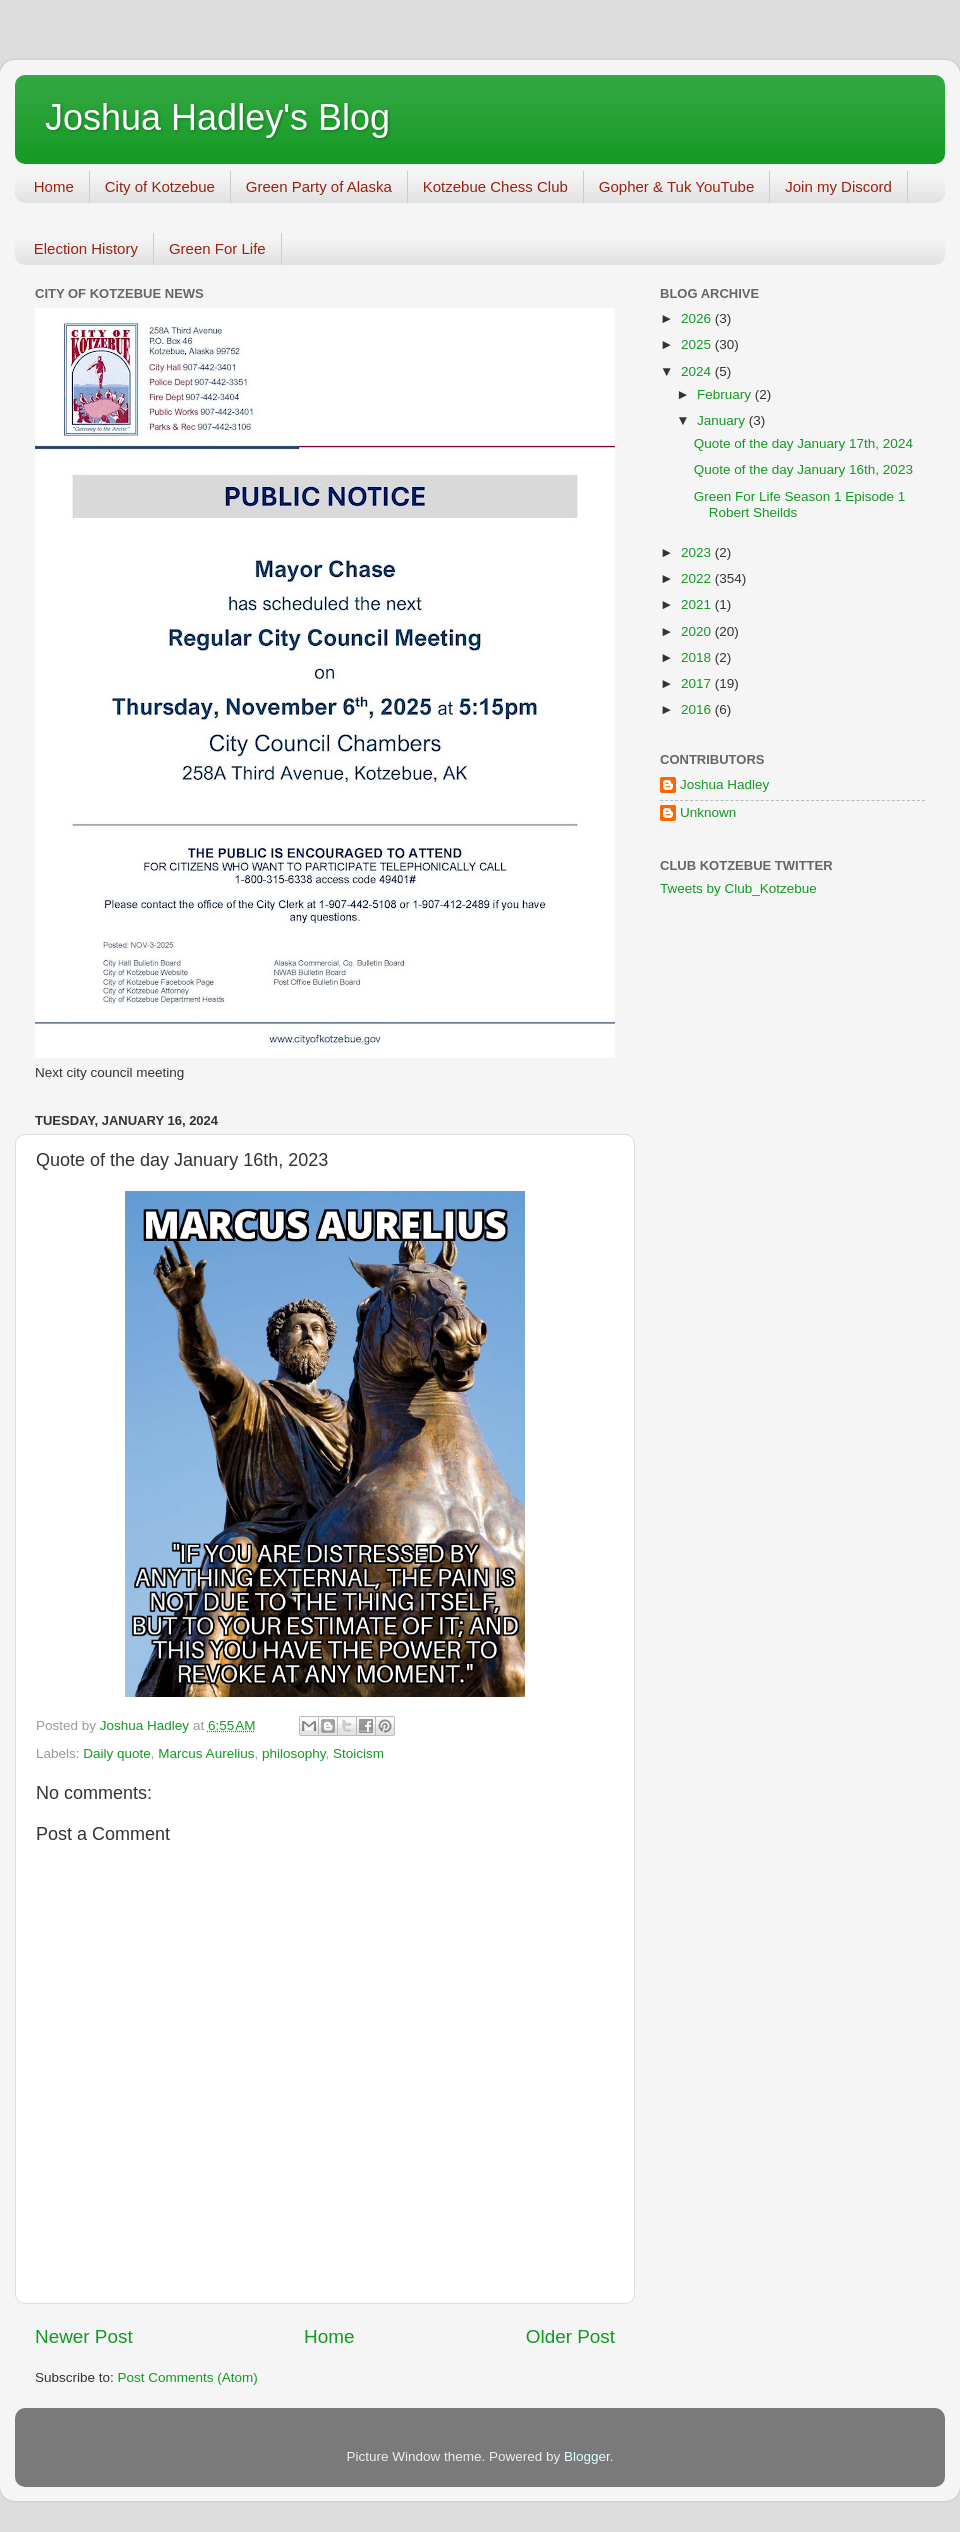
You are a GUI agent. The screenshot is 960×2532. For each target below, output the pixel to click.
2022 (698, 578)
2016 (698, 709)
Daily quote (117, 1753)
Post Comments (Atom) (188, 2377)
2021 (698, 604)
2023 (698, 552)
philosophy (294, 1753)
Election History (86, 248)
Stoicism (358, 1753)
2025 (698, 344)
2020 (698, 631)
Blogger (587, 2456)
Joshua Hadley (724, 784)
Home (54, 186)
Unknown (708, 812)
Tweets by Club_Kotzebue (738, 888)
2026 (698, 318)
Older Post (570, 2336)
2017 (698, 683)
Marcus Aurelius (206, 1753)
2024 (698, 371)
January (723, 420)
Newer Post (84, 2336)
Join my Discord (838, 186)
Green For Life (217, 248)
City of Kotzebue (160, 186)
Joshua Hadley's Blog (217, 117)
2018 (698, 657)
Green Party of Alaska (319, 186)
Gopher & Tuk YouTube (676, 186)
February (726, 394)
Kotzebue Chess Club (495, 186)
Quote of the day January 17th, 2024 (803, 443)
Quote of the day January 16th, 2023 (803, 469)
